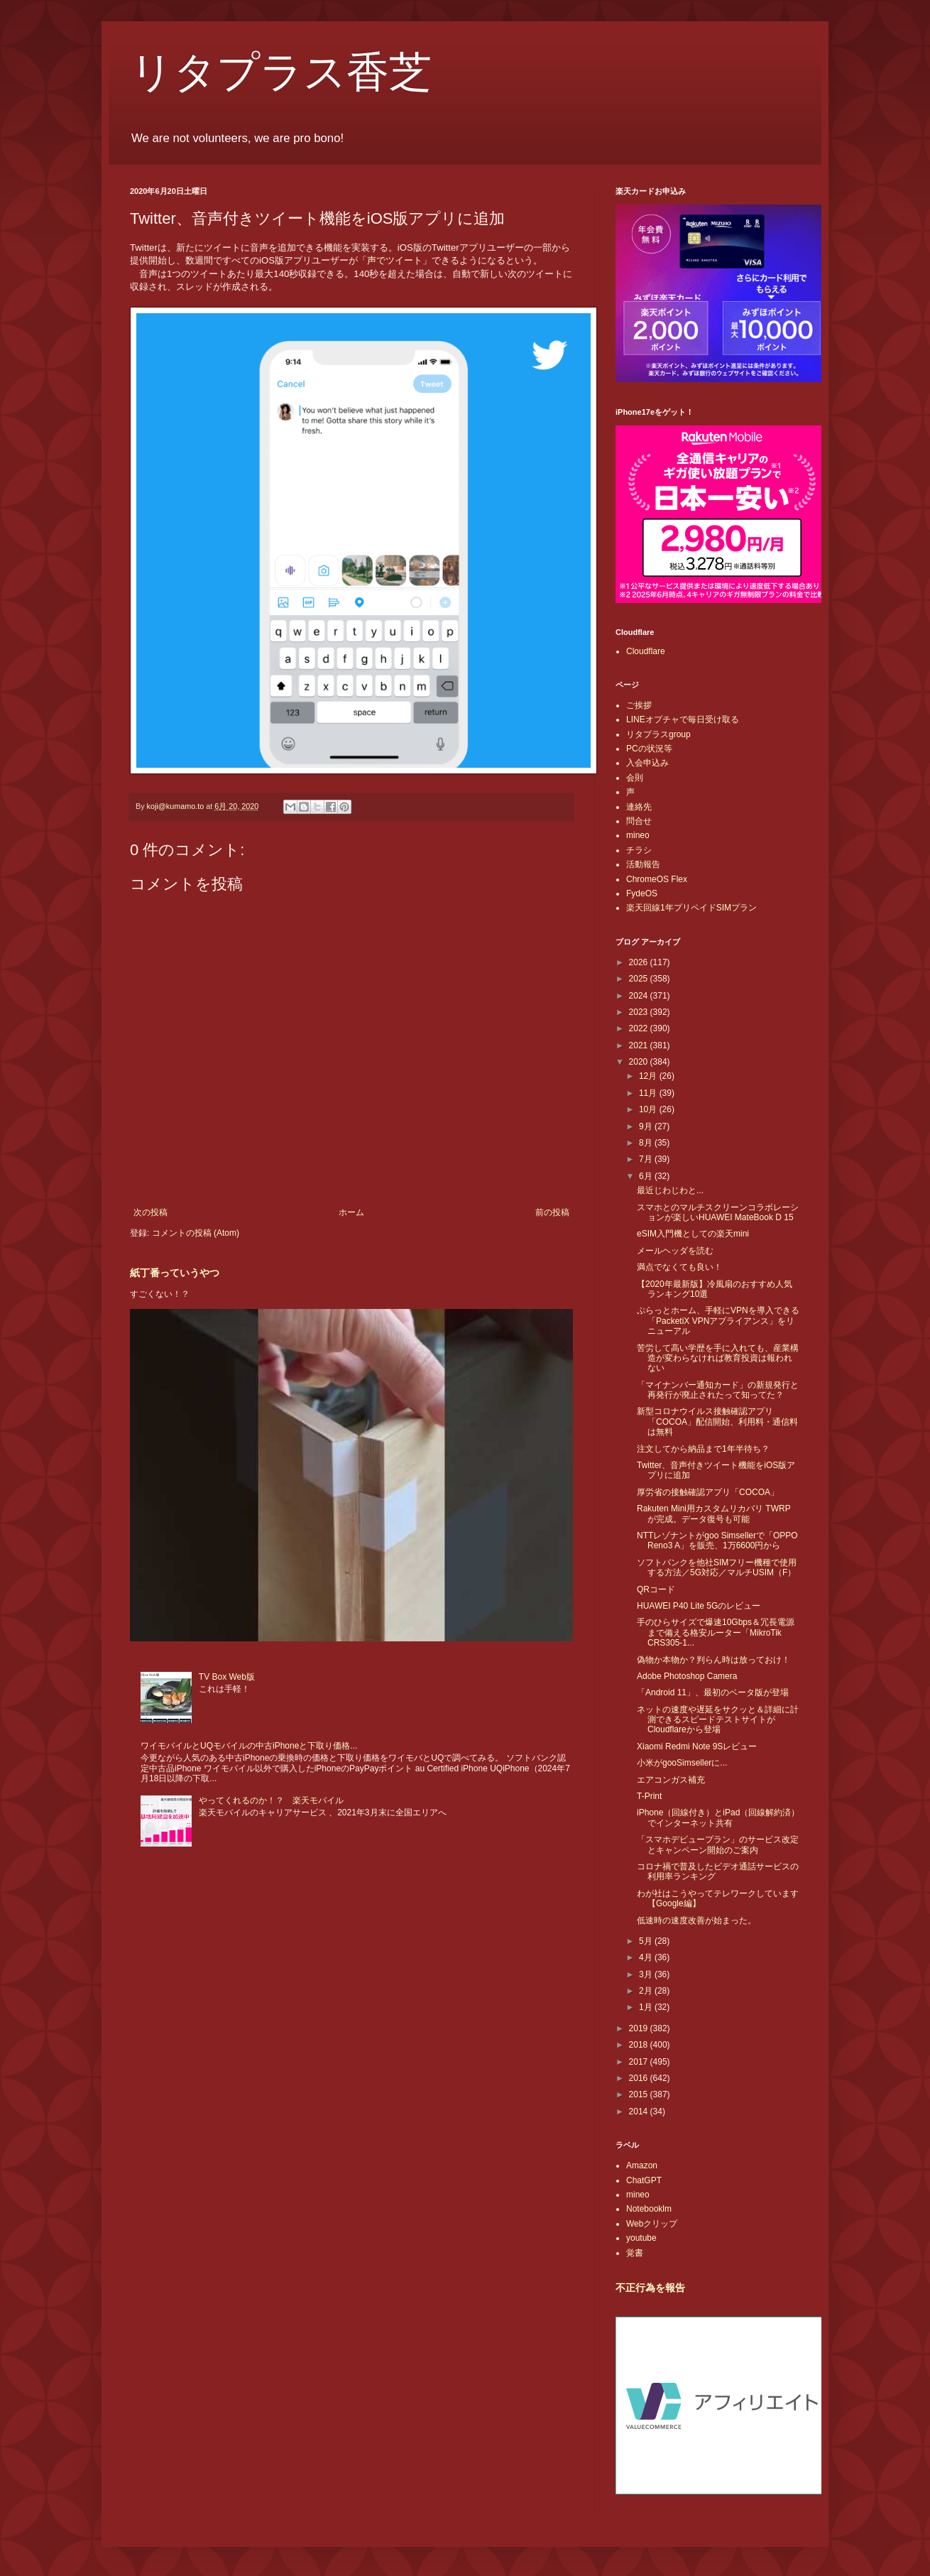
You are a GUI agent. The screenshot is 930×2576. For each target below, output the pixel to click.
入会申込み (647, 763)
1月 (647, 2007)
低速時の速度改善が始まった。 (696, 1920)
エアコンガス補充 (671, 1780)
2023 (639, 1012)
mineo (638, 835)
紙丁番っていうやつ (174, 1272)
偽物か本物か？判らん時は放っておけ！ (713, 1660)
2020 (639, 1062)
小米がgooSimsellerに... (682, 1763)
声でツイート (394, 260)
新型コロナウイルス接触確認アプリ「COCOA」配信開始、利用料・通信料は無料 (717, 1421)
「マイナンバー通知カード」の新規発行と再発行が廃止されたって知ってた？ (718, 1390)
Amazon (641, 2165)
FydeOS (641, 893)
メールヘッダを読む (675, 1251)
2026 (639, 962)
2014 (639, 2111)
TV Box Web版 (227, 1677)
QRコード (656, 1589)
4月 (647, 1957)
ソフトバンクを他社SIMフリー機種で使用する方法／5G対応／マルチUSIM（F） (717, 1567)
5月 (647, 1941)
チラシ (639, 850)
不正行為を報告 (650, 2287)
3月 (647, 1974)
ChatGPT (644, 2180)
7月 (647, 1159)
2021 (639, 1045)
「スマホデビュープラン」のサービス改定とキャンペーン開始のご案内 (718, 1844)
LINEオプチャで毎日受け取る (682, 719)
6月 (647, 1176)
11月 (649, 1093)
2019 (639, 2028)
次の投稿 (150, 1212)
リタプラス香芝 (281, 72)
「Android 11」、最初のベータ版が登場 (713, 1692)
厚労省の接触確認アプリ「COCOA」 (708, 1492)
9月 (647, 1126)
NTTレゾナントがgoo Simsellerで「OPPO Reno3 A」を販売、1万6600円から (717, 1540)
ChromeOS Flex (656, 879)
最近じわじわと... (670, 1190)
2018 (639, 2045)
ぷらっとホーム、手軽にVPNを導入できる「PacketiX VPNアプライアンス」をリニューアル (718, 1320)
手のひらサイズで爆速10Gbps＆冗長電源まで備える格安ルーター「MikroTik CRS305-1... (715, 1632)
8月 (647, 1143)
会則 (634, 778)
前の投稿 (552, 1212)
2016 (639, 2078)
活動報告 (643, 864)
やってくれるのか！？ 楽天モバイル (271, 1800)
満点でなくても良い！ (679, 1267)
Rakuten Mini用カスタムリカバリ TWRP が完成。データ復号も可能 (713, 1513)
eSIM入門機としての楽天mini (693, 1234)
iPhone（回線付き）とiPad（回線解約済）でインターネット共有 (718, 1817)
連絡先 (639, 807)
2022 (639, 1028)
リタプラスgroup (658, 734)
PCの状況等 (649, 749)
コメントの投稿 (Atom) (195, 1233)
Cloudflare (645, 651)
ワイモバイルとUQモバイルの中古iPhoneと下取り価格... (249, 1746)
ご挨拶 (639, 705)
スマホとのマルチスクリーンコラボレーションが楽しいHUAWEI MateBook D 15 (718, 1212)
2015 (639, 2094)
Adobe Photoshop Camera (687, 1676)
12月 (649, 1076)
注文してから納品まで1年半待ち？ (703, 1449)
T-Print (649, 1796)
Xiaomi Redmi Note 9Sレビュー (697, 1746)
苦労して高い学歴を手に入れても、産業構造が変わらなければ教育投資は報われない (718, 1358)
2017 (639, 2062)
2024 (639, 996)
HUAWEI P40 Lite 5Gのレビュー (698, 1606)
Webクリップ (651, 2224)
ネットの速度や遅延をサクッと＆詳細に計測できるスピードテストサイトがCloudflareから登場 (718, 1720)
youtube (641, 2238)
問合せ (639, 821)
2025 (639, 979)
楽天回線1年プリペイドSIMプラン (691, 908)
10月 (649, 1109)
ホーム (351, 1212)
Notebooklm (649, 2209)
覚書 (634, 2253)
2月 (647, 1991)
